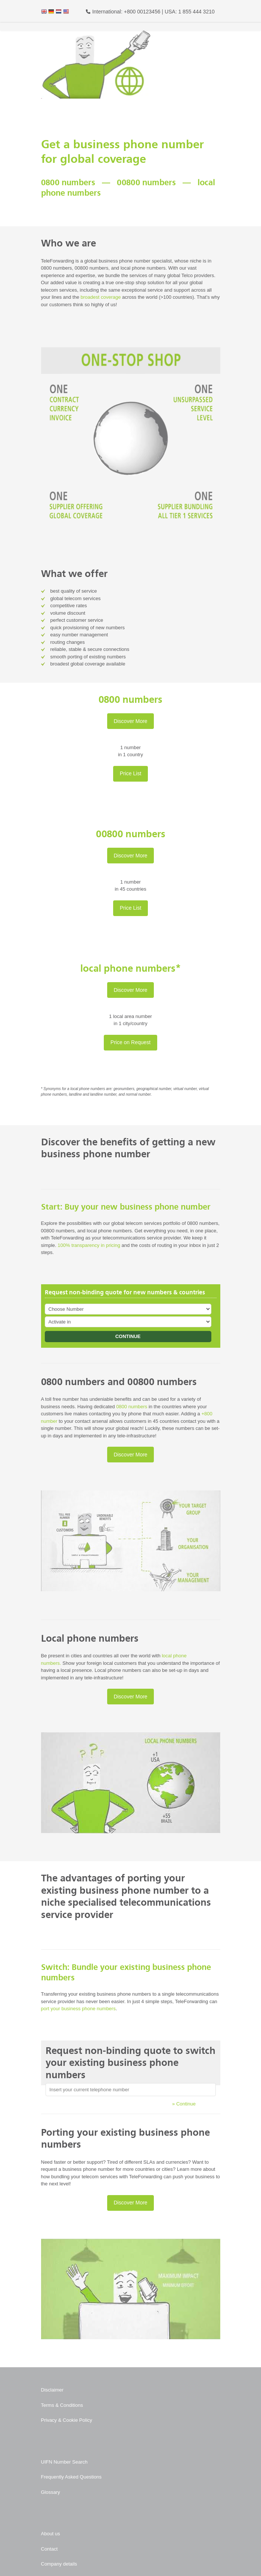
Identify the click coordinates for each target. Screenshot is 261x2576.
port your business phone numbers (78, 2008)
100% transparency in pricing (89, 1245)
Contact (49, 2549)
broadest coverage (101, 297)
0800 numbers (131, 1406)
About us (50, 2533)
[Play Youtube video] (130, 1540)
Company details (59, 2564)
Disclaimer (52, 2390)
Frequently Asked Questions (71, 2477)
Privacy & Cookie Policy (66, 2420)
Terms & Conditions (62, 2405)
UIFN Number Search (64, 2462)
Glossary (50, 2492)
